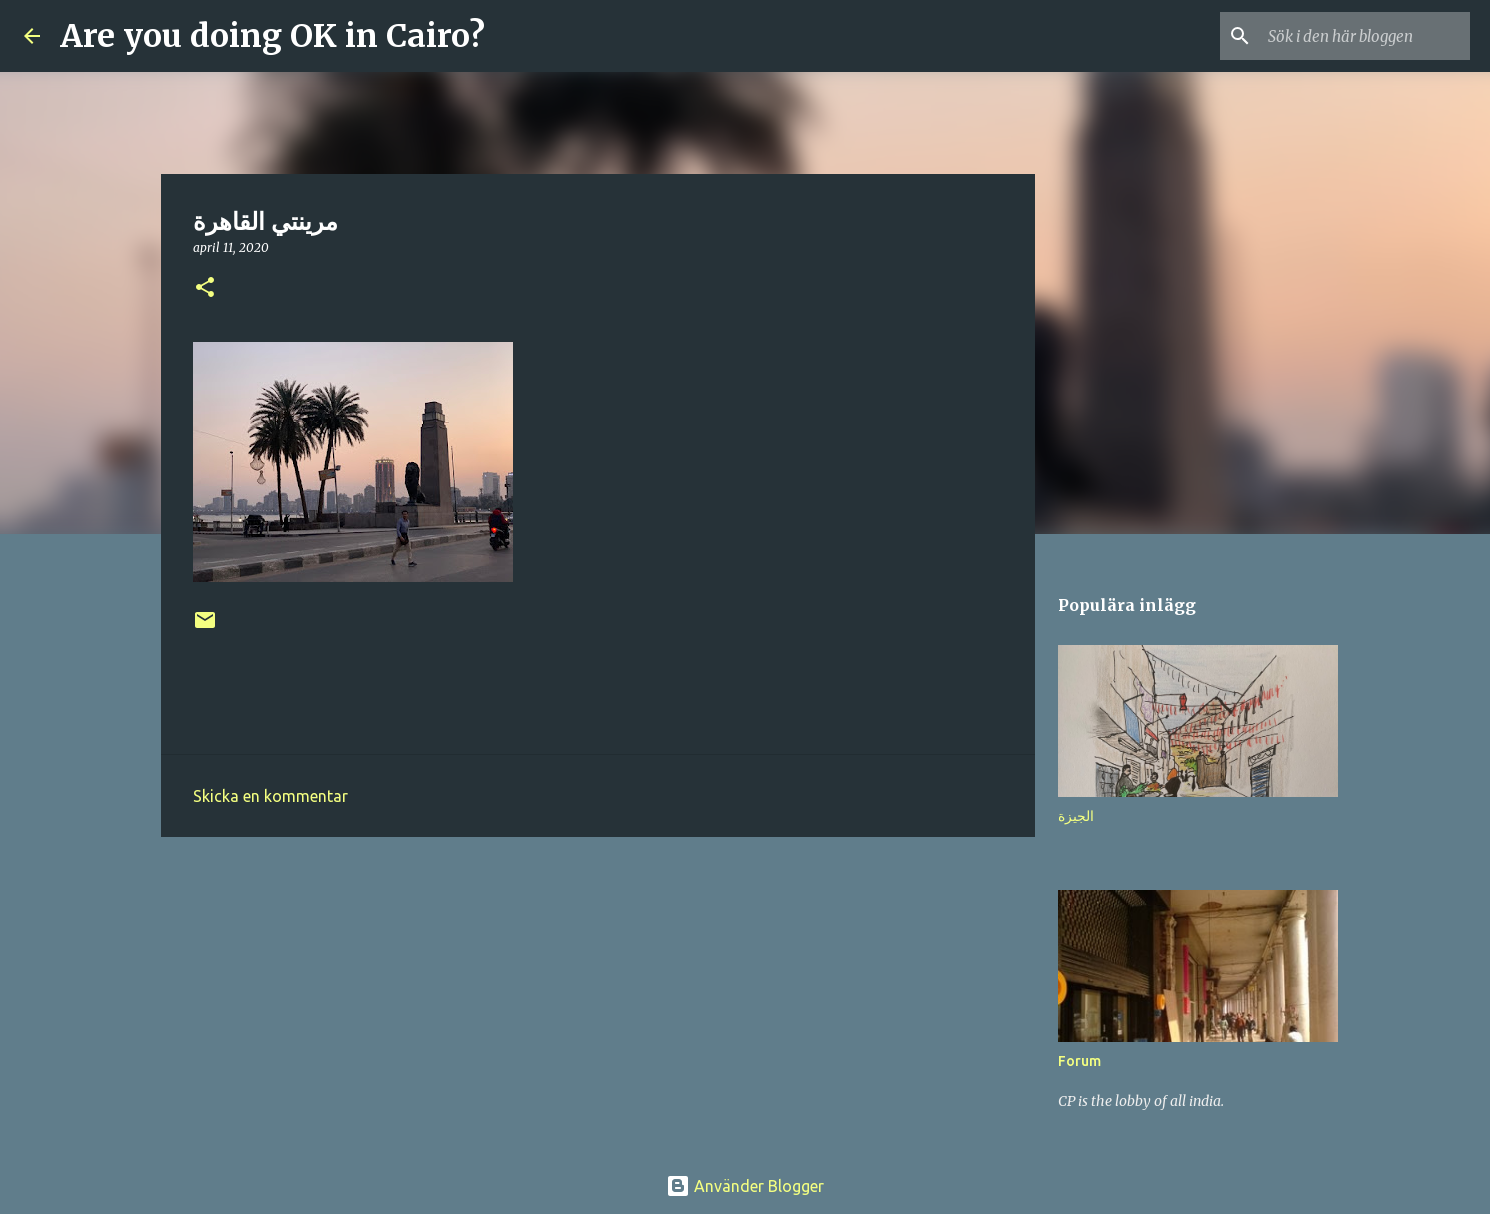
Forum (1079, 1061)
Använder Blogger (745, 1186)
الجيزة (1076, 816)
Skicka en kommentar (270, 796)
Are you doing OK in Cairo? (272, 36)
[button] (205, 288)
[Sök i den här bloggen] (1365, 36)
